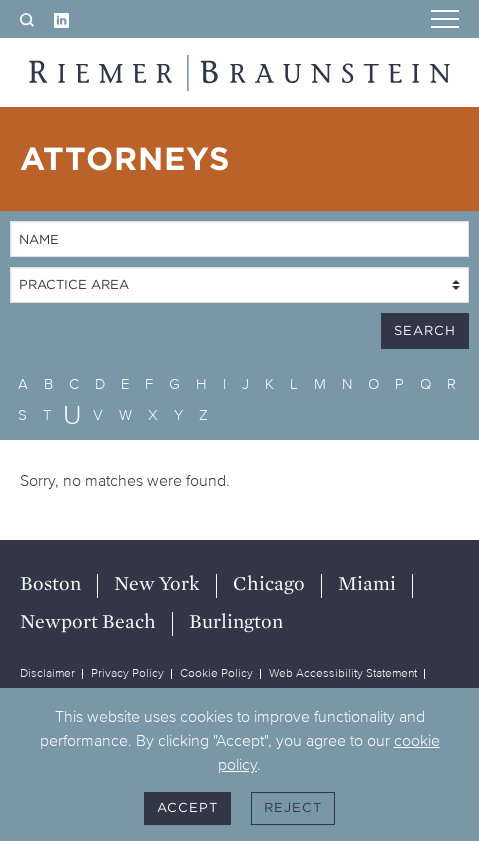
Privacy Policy (127, 672)
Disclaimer (47, 672)
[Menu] (445, 21)
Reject (293, 807)
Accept (187, 807)
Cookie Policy (216, 672)
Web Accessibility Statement (343, 672)
